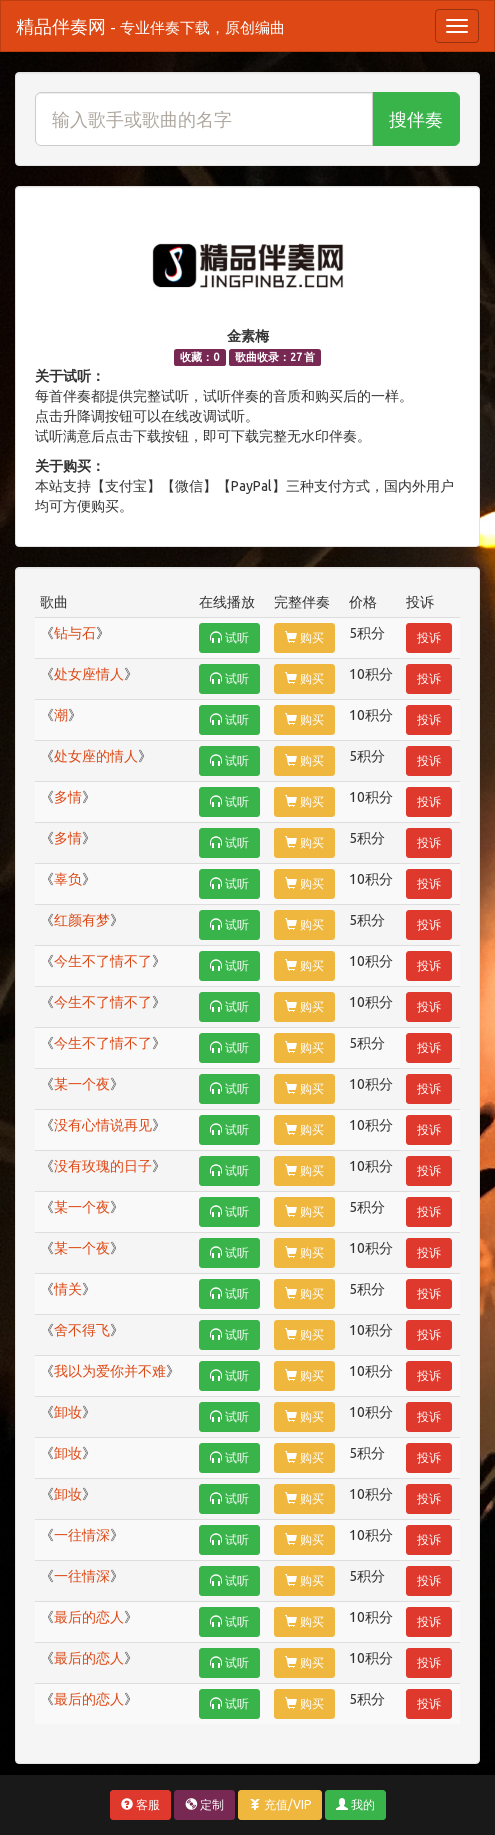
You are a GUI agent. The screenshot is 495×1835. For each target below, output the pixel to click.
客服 (140, 1804)
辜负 (68, 879)
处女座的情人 (96, 756)
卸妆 (68, 1412)
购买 (304, 637)
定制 (204, 1804)
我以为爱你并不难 (110, 1371)
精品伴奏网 (150, 26)
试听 (229, 637)
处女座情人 (89, 674)
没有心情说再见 (103, 1125)
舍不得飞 (82, 1330)
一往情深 (82, 1535)
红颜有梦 (82, 920)
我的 (355, 1804)
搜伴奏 (416, 119)
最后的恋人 (89, 1617)
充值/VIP (280, 1804)
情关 (68, 1289)
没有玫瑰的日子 (103, 1166)
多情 (68, 797)
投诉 (429, 637)
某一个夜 (82, 1084)
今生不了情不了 (103, 961)
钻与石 (75, 633)
